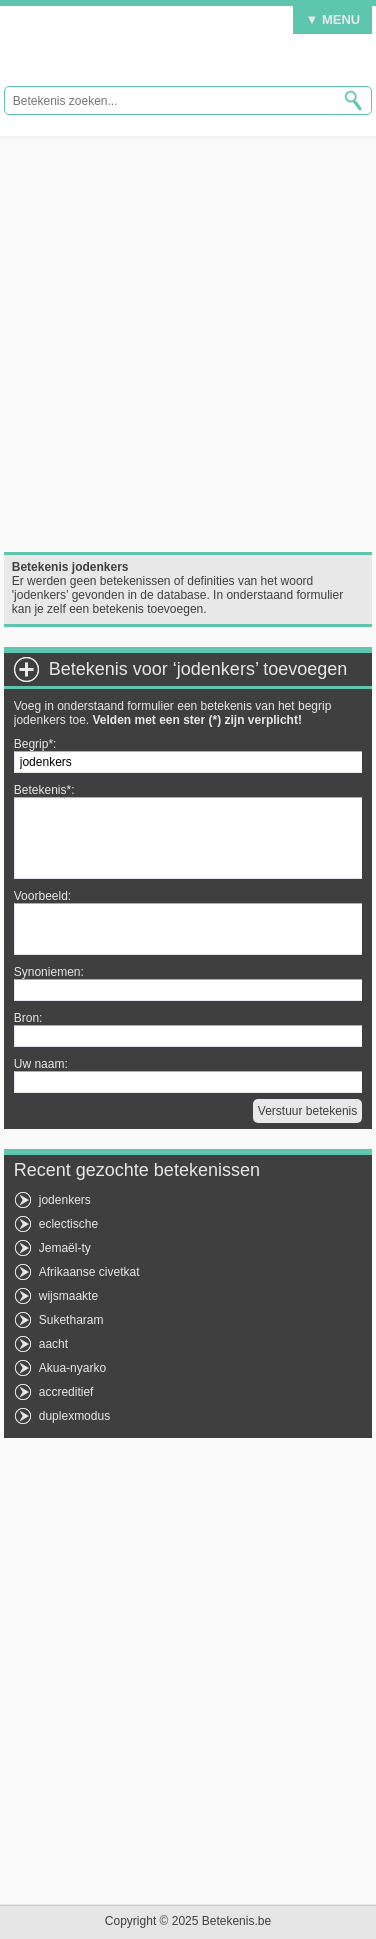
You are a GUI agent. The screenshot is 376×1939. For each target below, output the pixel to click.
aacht (53, 1344)
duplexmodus (74, 1416)
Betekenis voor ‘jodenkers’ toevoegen (198, 669)
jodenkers (65, 1200)
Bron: (28, 1018)
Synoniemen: (49, 972)
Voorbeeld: (42, 896)
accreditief (66, 1392)
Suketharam (71, 1320)
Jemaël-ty (65, 1248)
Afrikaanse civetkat (89, 1272)
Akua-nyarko (72, 1368)
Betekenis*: (44, 790)
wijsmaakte (68, 1296)
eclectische (68, 1224)
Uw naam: (41, 1064)
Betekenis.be (136, 50)
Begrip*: (35, 744)
